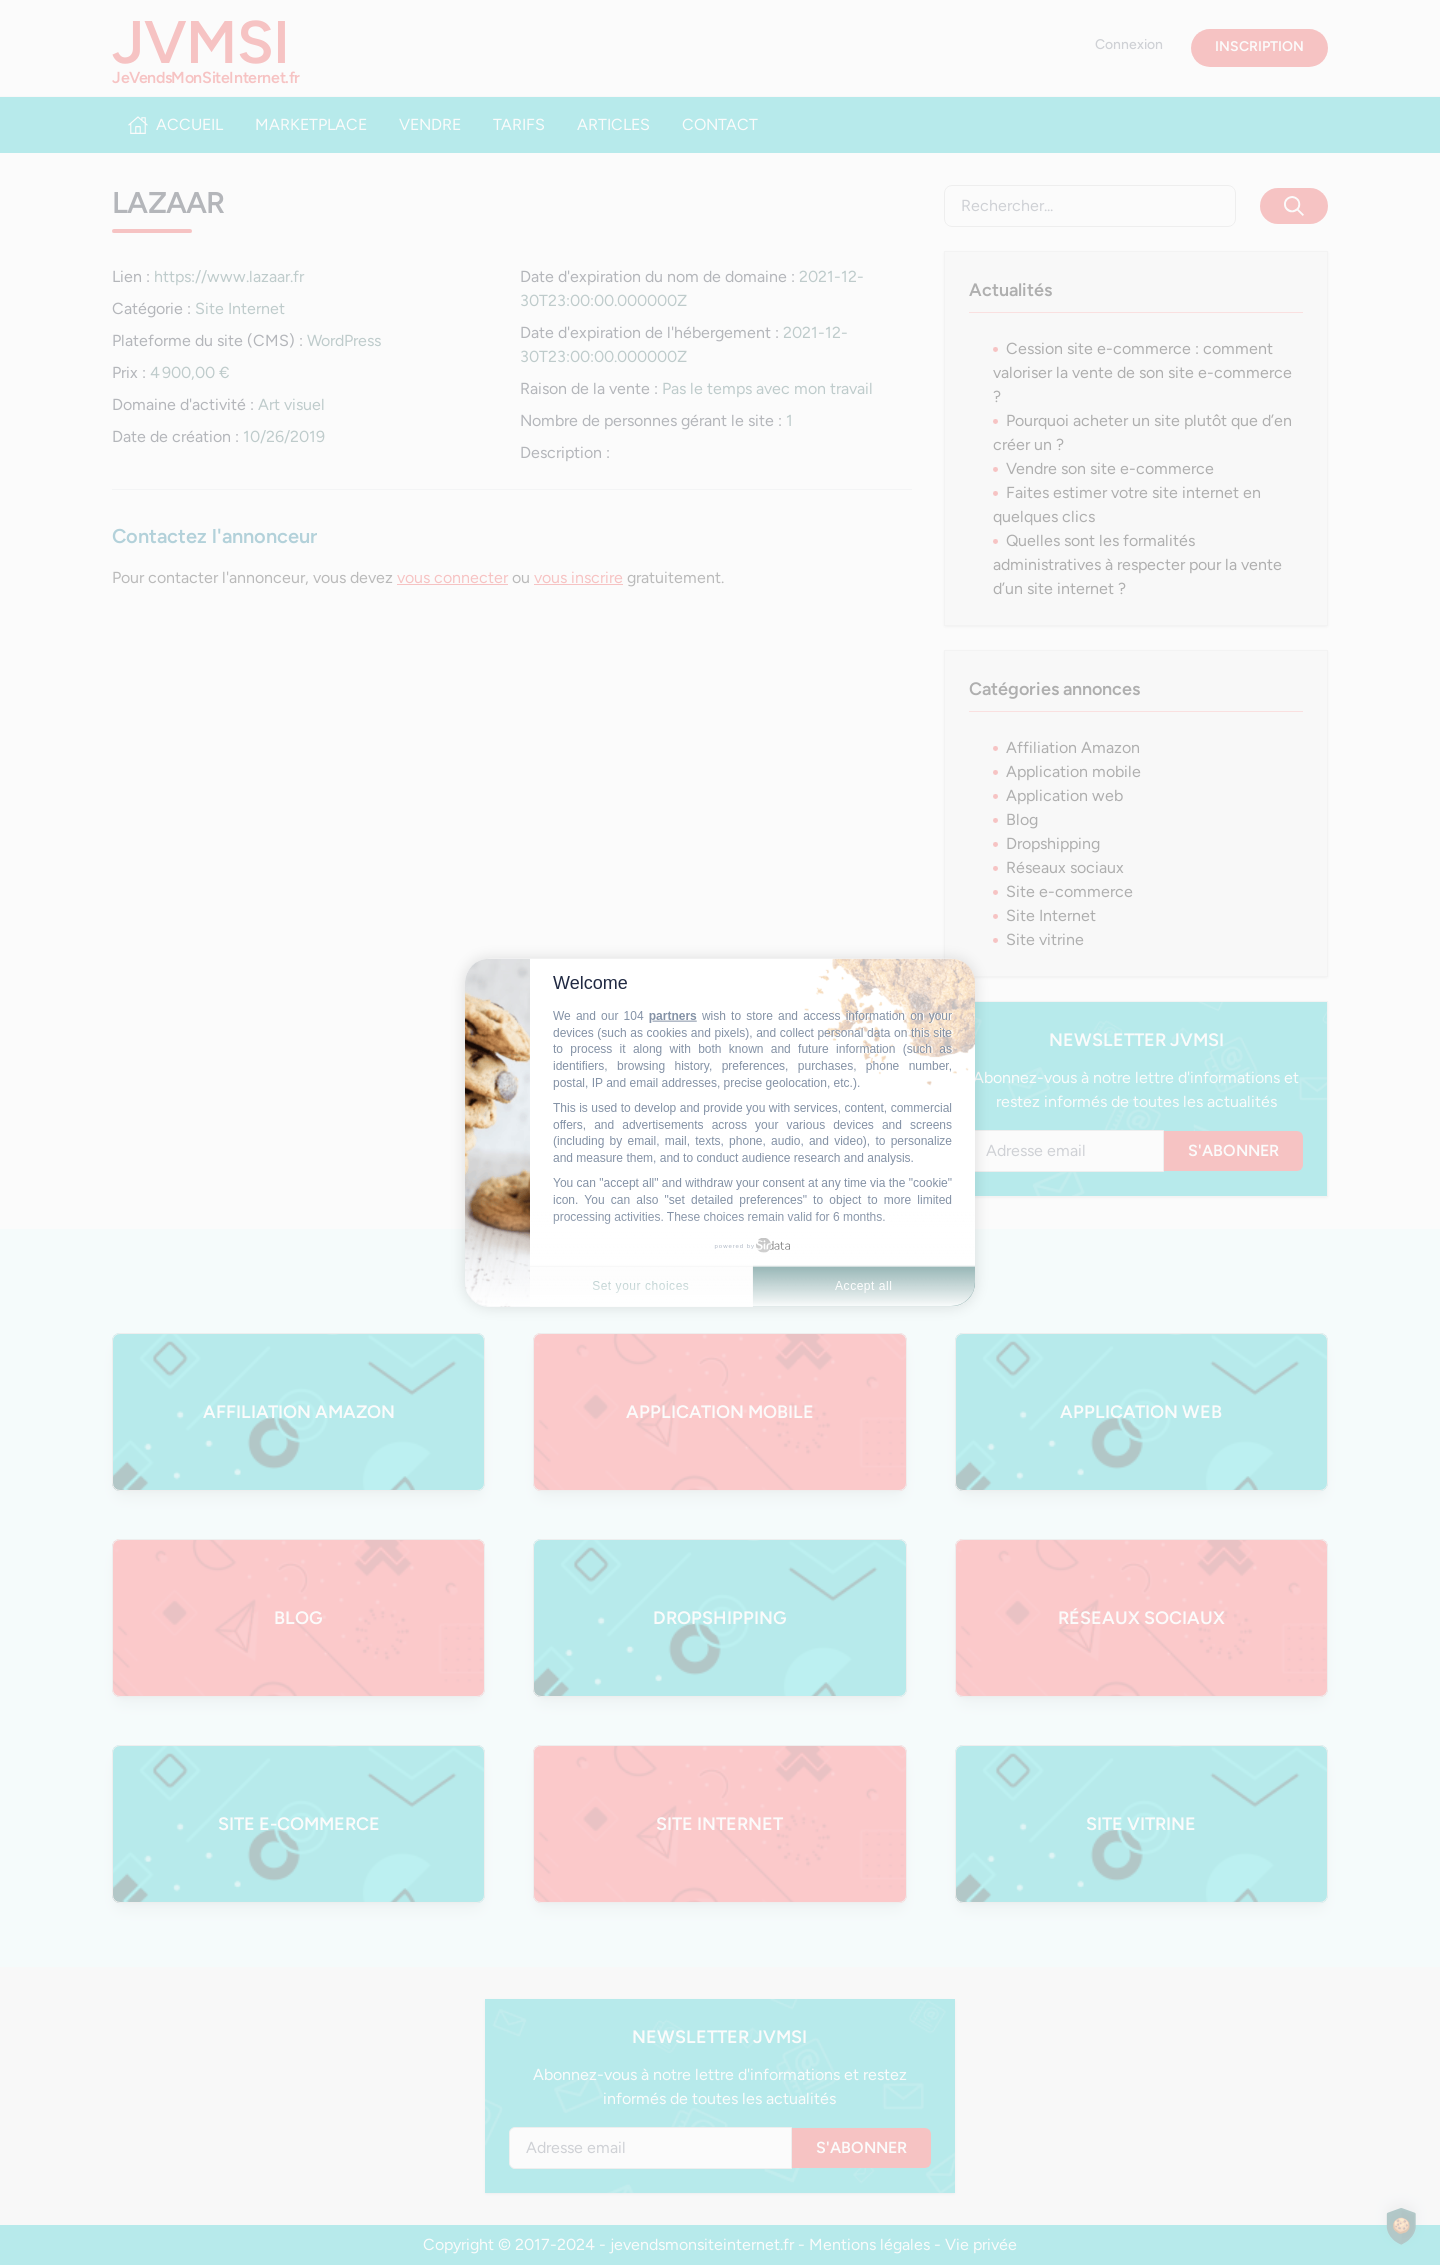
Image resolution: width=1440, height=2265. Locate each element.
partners (673, 1016)
